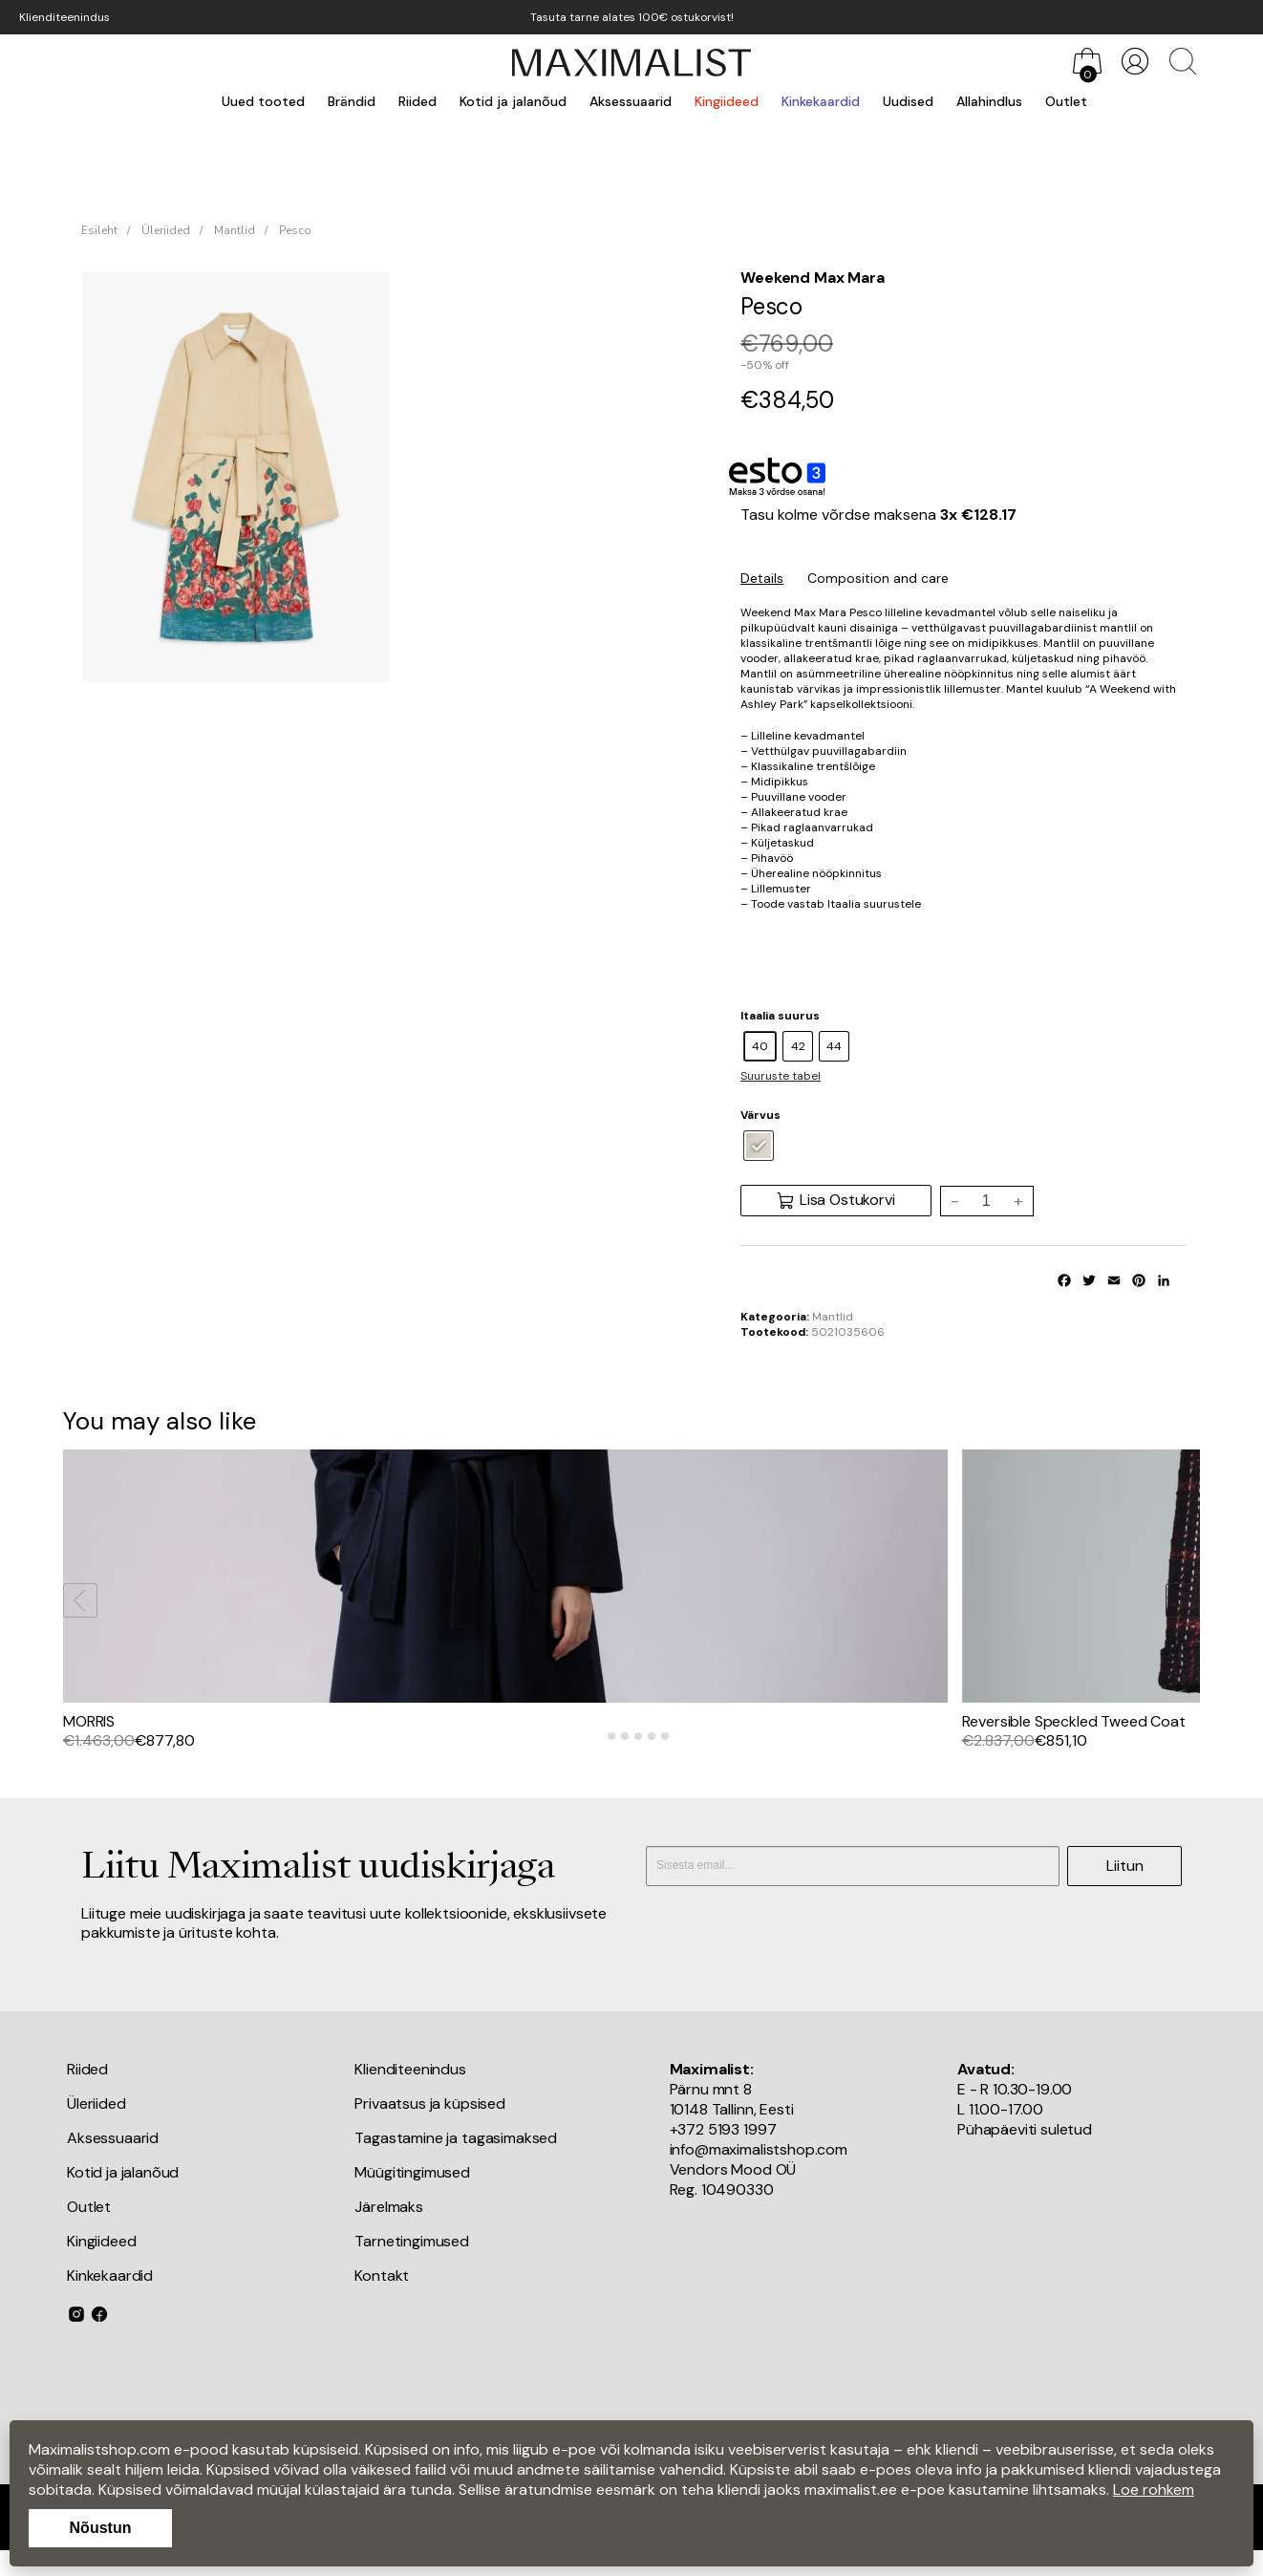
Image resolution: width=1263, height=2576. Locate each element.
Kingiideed (727, 101)
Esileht (99, 230)
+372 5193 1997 (723, 2148)
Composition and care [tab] (878, 578)
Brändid (351, 101)
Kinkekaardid (820, 101)
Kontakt (381, 2295)
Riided (417, 101)
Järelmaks (388, 2226)
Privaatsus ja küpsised (429, 2123)
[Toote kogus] (986, 1201)
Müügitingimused (412, 2191)
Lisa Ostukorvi (835, 1200)
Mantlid (234, 230)
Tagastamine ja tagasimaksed (455, 2157)
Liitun (1125, 1884)
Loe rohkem (1153, 2489)
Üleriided (165, 230)
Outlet (1066, 101)
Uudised (908, 101)
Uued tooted (263, 101)
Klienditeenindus (64, 17)
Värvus (760, 1115)
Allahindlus (989, 101)
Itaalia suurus (780, 1015)
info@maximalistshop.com (758, 2168)
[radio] (760, 1046)
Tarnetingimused (411, 2260)
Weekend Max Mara (812, 278)
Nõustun (101, 2528)
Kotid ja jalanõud (513, 101)
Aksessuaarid (630, 101)
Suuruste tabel (780, 1076)
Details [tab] (761, 578)
